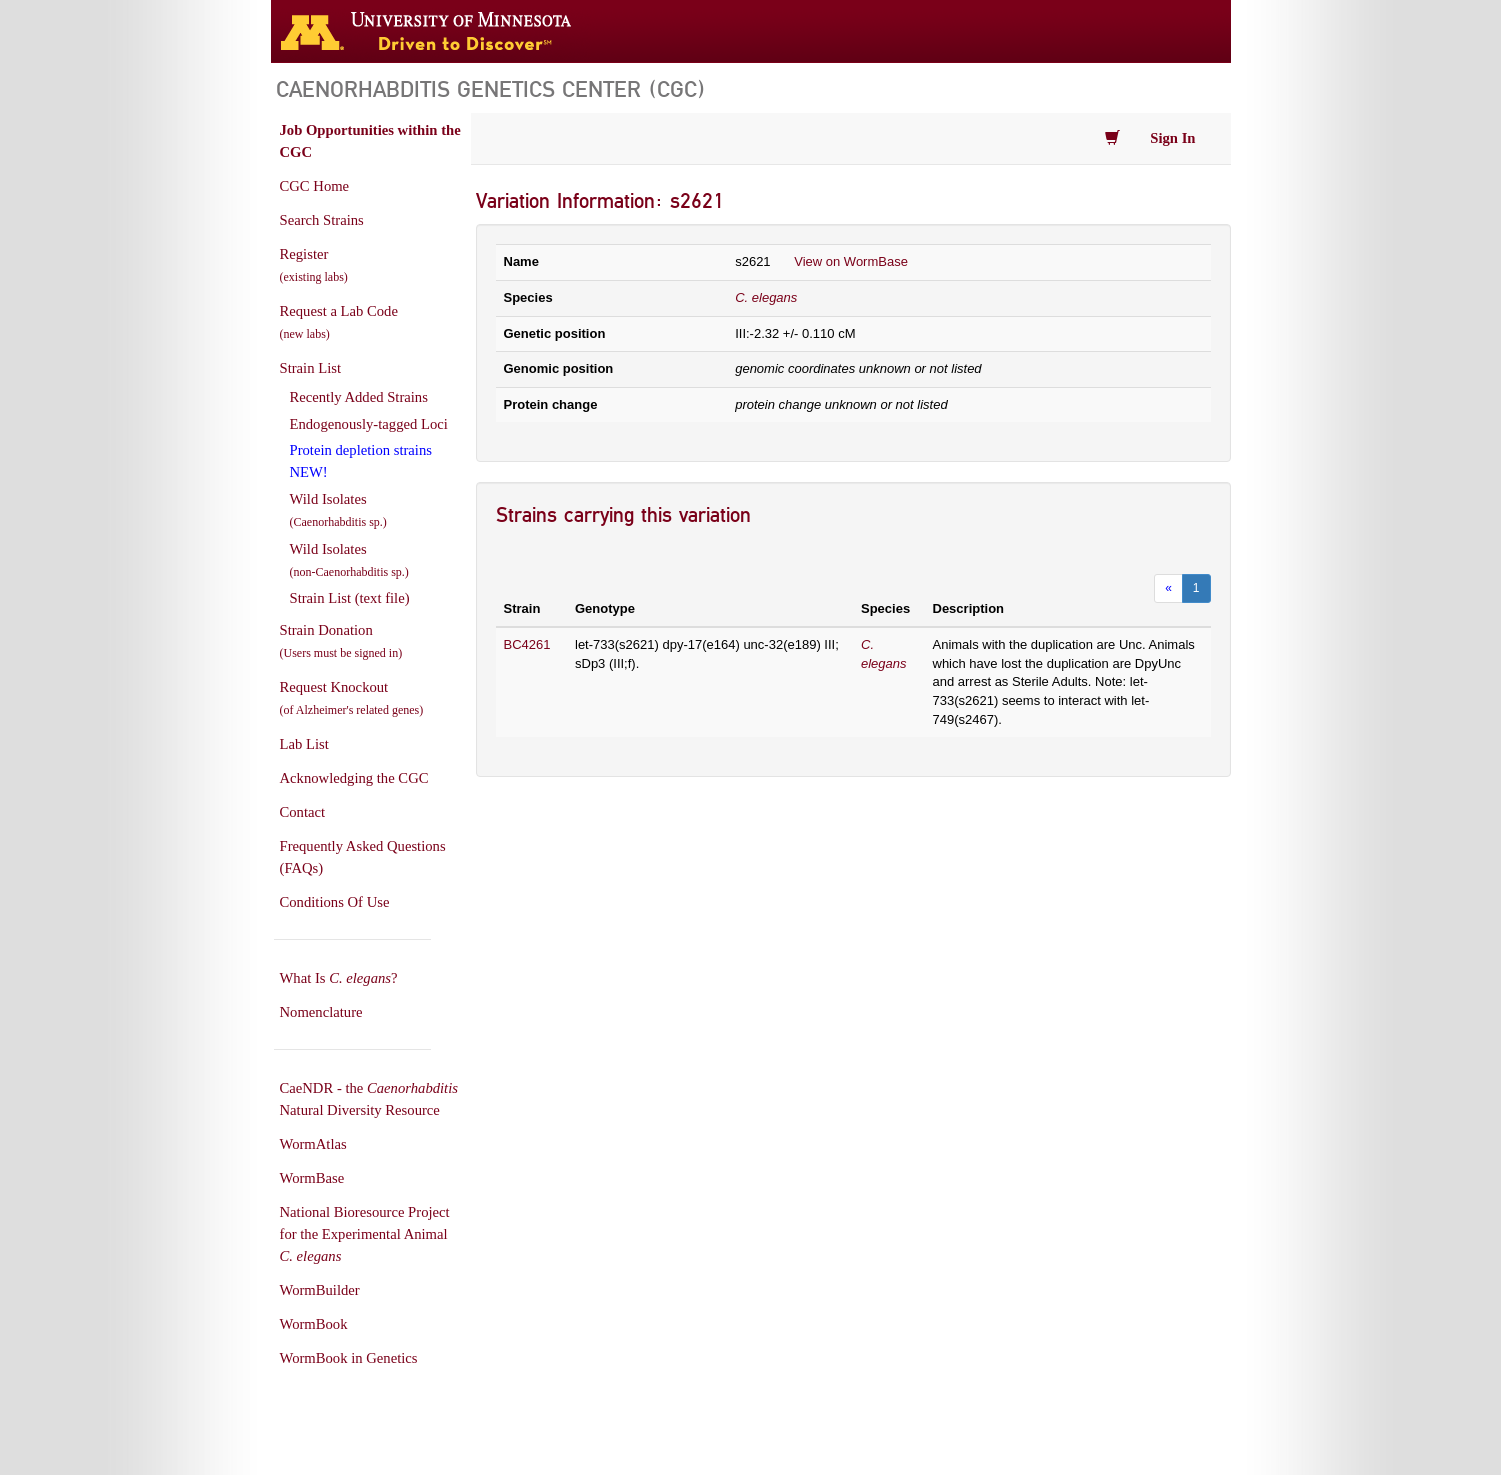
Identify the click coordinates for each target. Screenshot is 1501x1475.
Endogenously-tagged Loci (369, 424)
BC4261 (527, 644)
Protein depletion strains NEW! (361, 461)
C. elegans (766, 297)
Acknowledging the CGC (354, 778)
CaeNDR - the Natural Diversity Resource (369, 1099)
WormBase (312, 1178)
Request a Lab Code (339, 322)
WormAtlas (313, 1144)
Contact (303, 812)
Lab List (304, 744)
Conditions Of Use (335, 902)
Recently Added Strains (359, 397)
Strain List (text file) (350, 598)
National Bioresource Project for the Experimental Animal (365, 1234)
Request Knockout (352, 698)
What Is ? (339, 978)
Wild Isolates (338, 510)
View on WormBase (851, 261)
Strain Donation (341, 641)
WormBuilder (320, 1290)
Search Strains (322, 220)
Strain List (310, 368)
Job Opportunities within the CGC (370, 141)
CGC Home (315, 186)
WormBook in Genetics (349, 1358)
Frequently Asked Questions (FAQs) (363, 857)
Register (314, 265)
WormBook (314, 1324)
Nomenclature (321, 1012)
